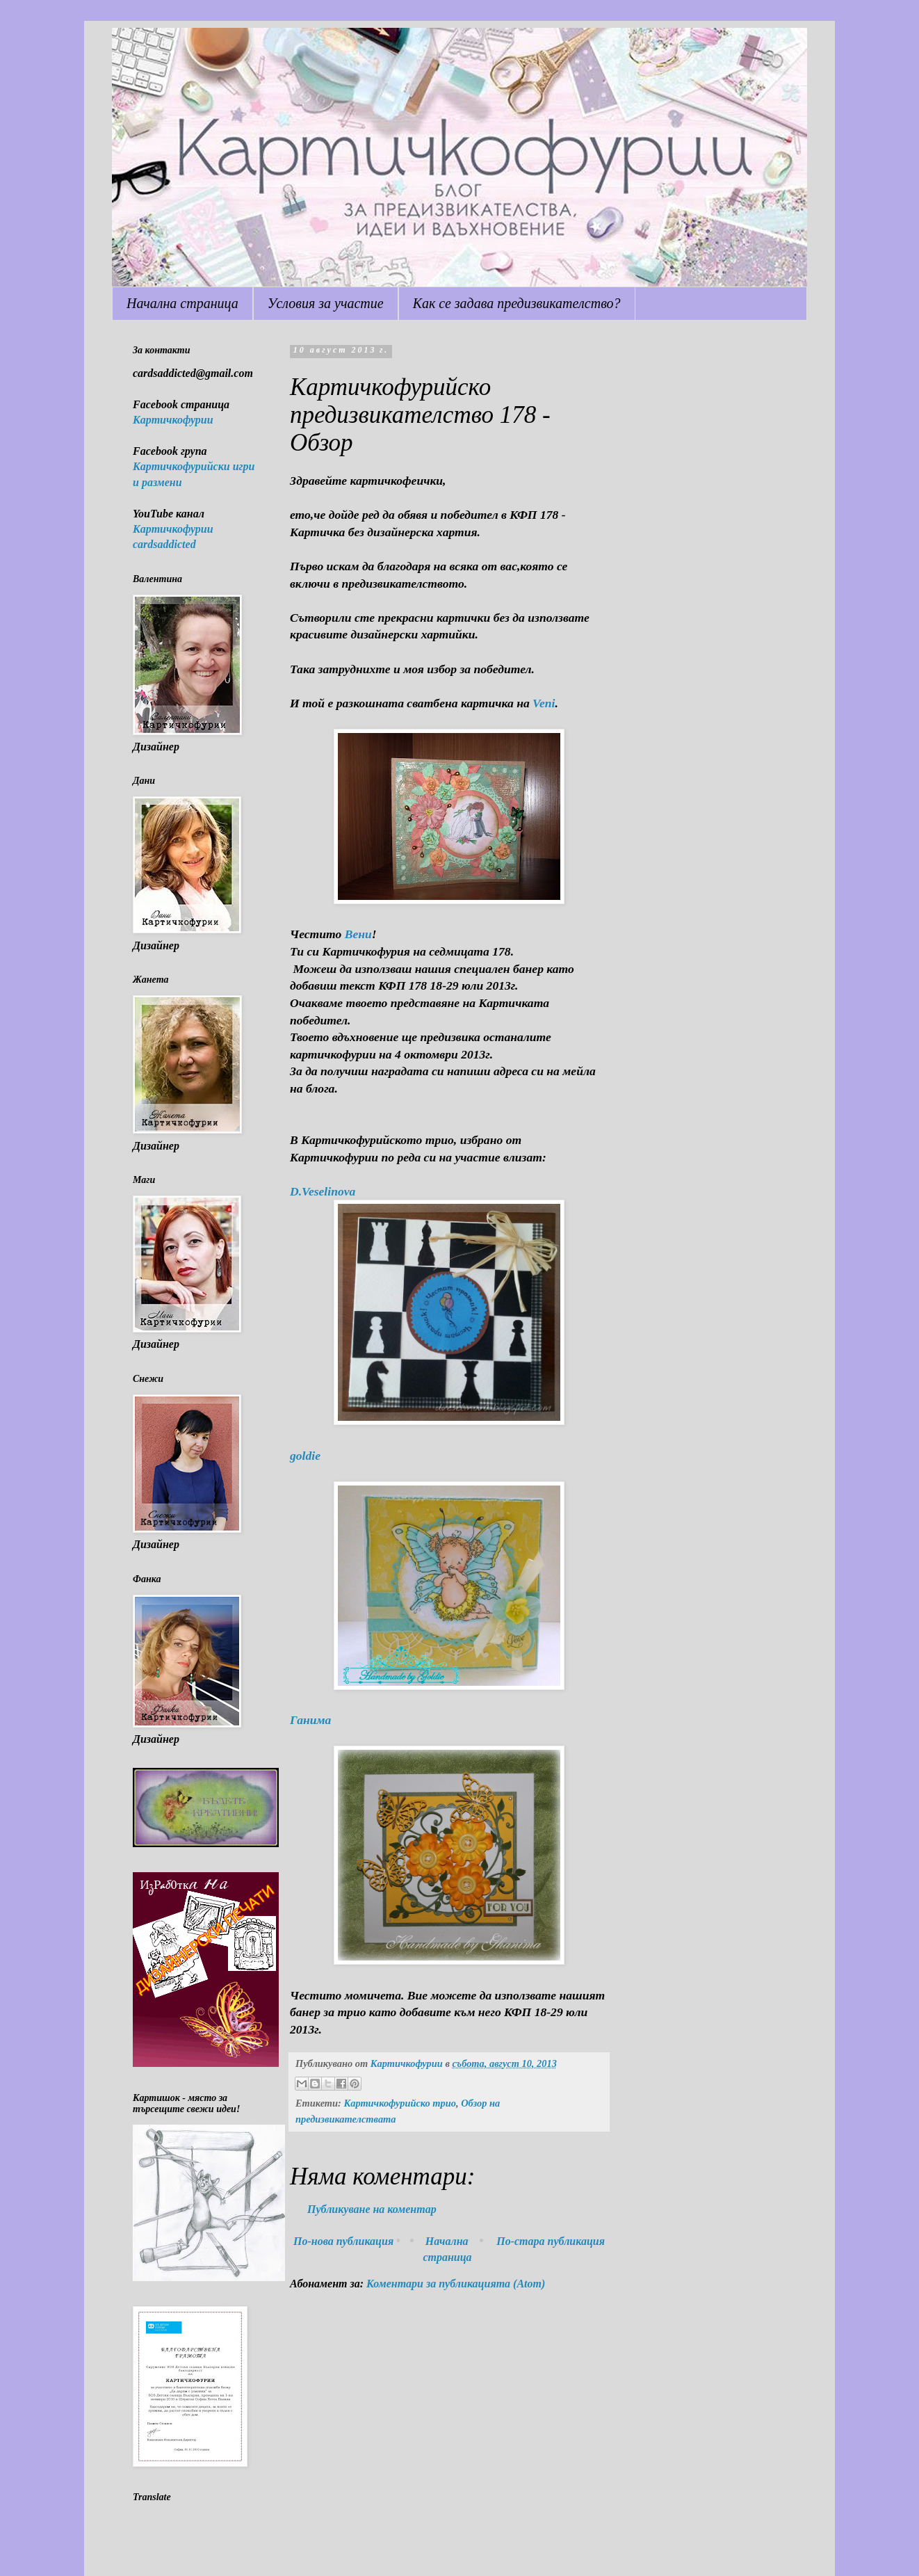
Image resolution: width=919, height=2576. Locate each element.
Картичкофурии (173, 420)
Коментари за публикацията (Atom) (455, 2283)
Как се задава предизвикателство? (517, 303)
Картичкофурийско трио (399, 2103)
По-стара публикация (550, 2241)
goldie (305, 1456)
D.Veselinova (322, 1191)
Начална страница (182, 303)
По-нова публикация (343, 2241)
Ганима (310, 1720)
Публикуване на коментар (372, 2209)
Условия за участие (326, 303)
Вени (356, 934)
